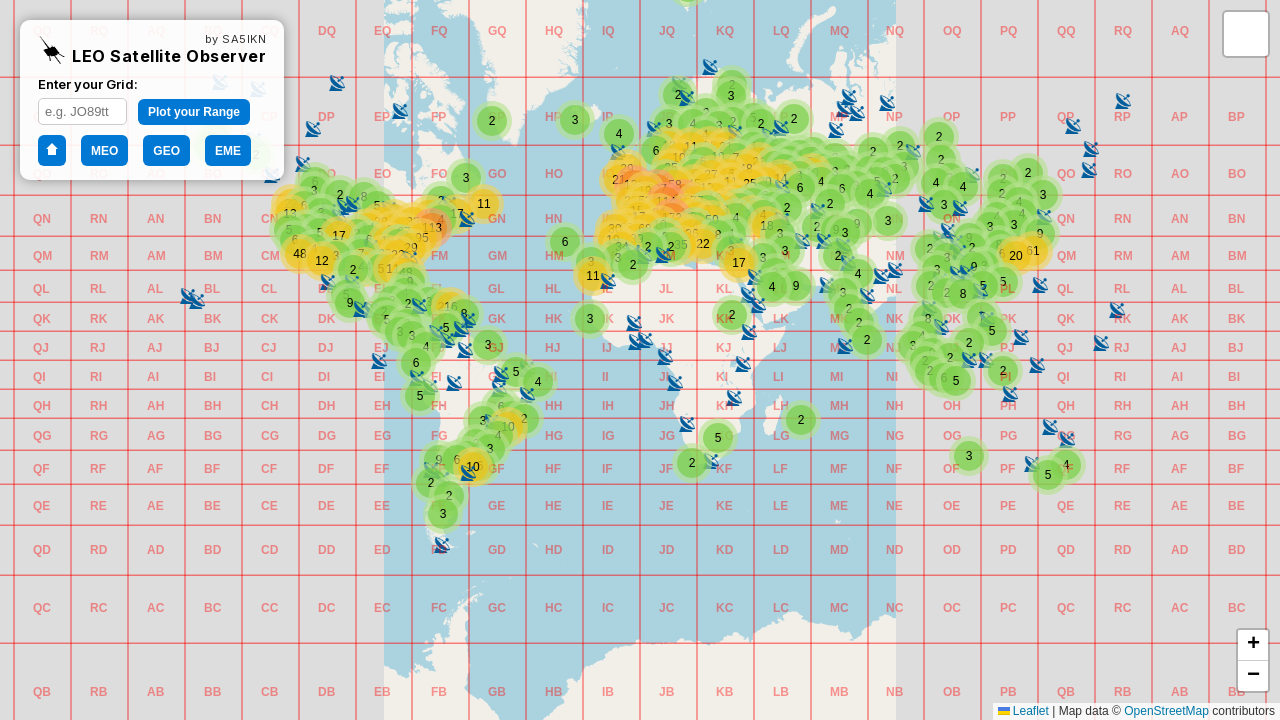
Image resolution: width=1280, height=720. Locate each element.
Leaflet (1023, 711)
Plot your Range (194, 112)
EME (228, 151)
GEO (166, 151)
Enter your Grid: (88, 84)
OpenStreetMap (1166, 711)
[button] (39, 689)
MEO (104, 151)
